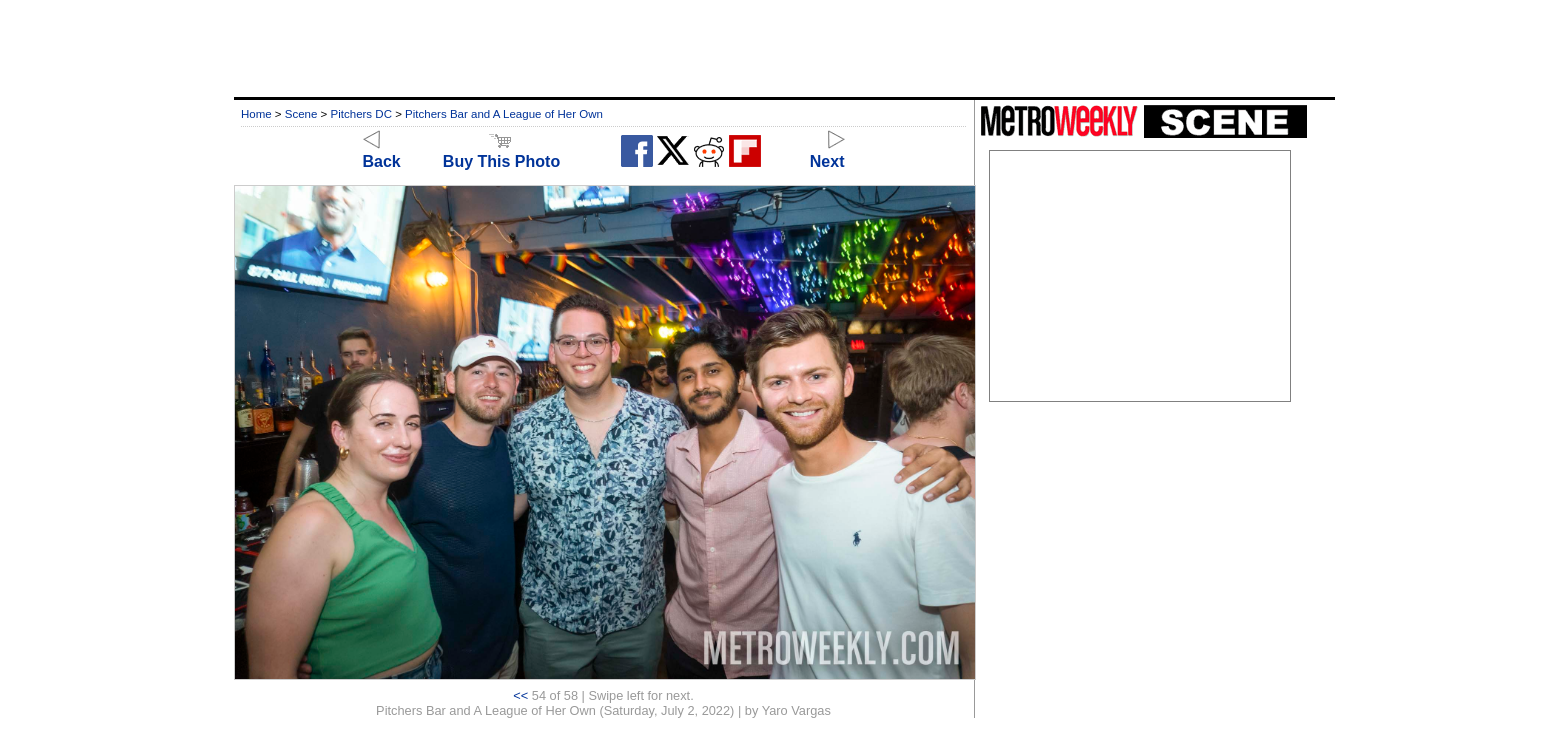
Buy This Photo (501, 152)
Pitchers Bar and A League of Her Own (504, 114)
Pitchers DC (361, 114)
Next (827, 152)
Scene (301, 114)
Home (256, 114)
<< (520, 695)
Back (382, 152)
